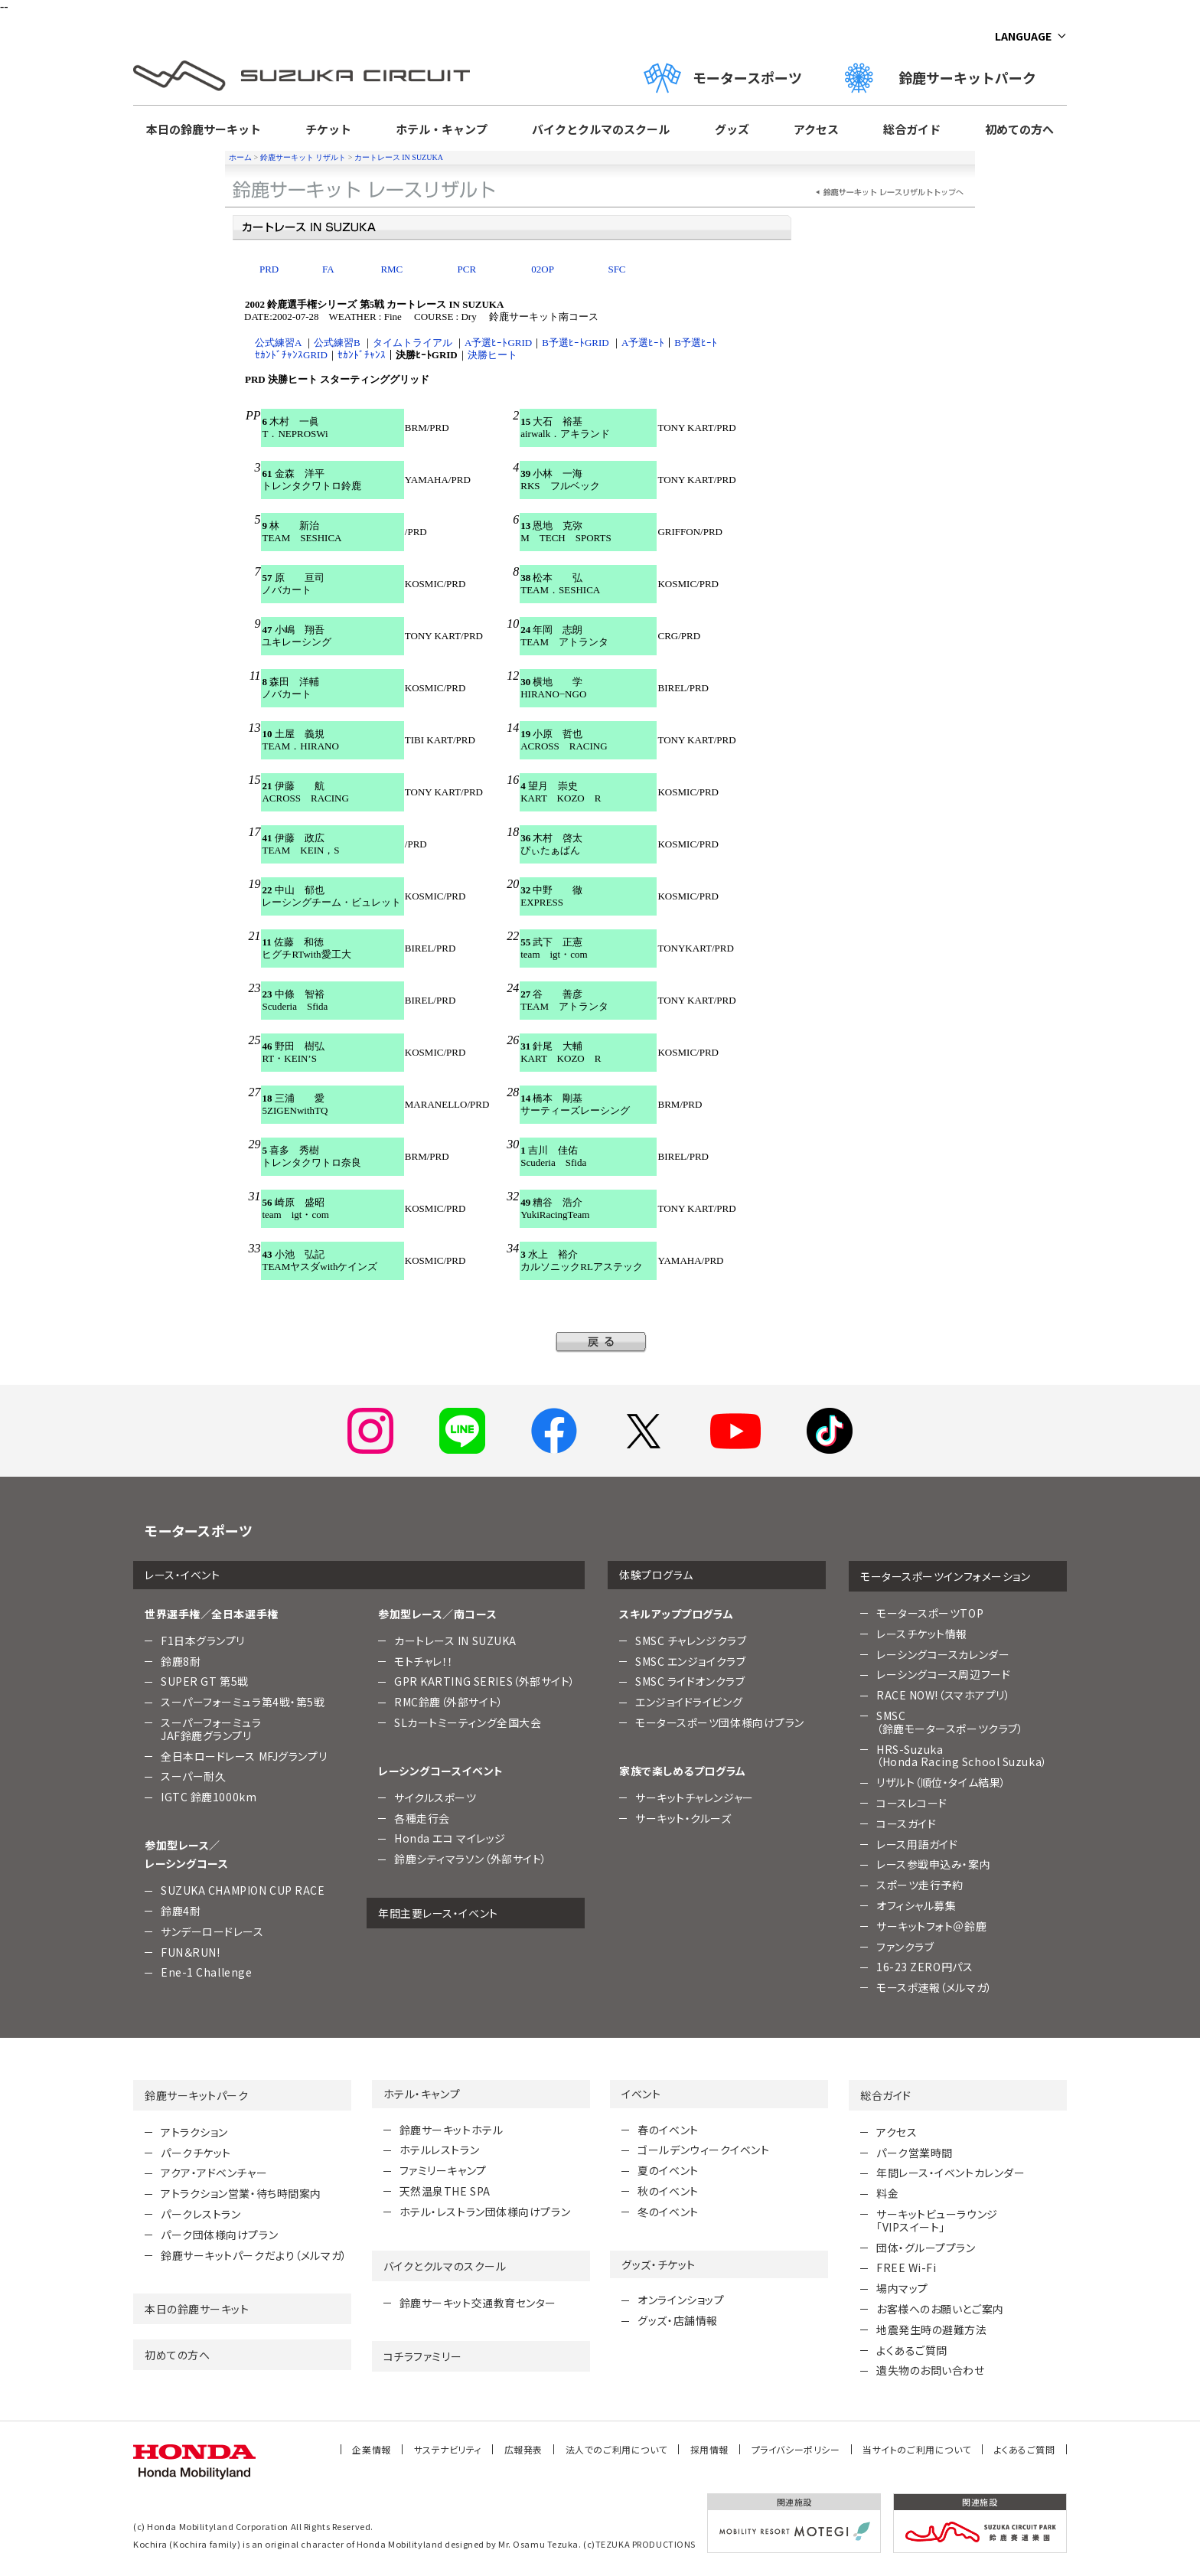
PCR (467, 269)
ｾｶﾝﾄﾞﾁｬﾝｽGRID (291, 355)
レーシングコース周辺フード (943, 1674)
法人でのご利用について (616, 2449)
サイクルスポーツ (435, 1797)
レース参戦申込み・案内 (933, 1864)
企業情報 (371, 2449)
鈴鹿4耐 (181, 1910)
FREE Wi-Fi (906, 2267)
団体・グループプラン (926, 2247)
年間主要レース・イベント (438, 1913)
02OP (542, 269)
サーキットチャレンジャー (694, 1797)
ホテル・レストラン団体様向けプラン (485, 2211)
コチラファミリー (422, 2356)
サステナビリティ (447, 2449)
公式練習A (278, 342)
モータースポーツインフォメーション (945, 1576)
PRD (269, 269)
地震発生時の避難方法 (931, 2329)
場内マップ (902, 2288)
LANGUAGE (1023, 36)
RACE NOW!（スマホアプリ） (943, 1695)
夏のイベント (668, 2170)
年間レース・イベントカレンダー (950, 2172)
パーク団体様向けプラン (219, 2234)
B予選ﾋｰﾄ (695, 342)
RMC (391, 269)
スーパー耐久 (193, 1776)
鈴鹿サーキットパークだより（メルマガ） (254, 2255)
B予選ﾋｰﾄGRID (575, 342)
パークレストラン (200, 2214)
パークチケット (196, 2152)
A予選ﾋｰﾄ (642, 342)
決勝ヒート (492, 355)
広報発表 (523, 2449)
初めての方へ (1019, 129)
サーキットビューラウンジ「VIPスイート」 (937, 2220)
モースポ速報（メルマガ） (934, 1987)
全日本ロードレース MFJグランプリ (244, 1756)
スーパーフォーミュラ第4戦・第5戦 (243, 1701)
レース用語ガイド (916, 1844)
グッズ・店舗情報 (677, 2320)
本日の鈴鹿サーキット (203, 129)
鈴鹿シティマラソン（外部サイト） (470, 1858)
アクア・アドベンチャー (214, 2172)
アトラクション (194, 2132)
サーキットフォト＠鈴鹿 (931, 1926)
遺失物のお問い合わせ (930, 2370)
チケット (328, 129)
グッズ (732, 129)
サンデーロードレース (212, 1931)
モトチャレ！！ (424, 1661)
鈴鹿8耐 (181, 1661)
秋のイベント (668, 2191)
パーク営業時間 (914, 2152)
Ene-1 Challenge (206, 1972)
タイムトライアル (412, 342)
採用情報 (709, 2449)
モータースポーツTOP (929, 1613)
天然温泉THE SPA (445, 2191)
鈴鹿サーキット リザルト (303, 157)
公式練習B (337, 342)
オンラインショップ (681, 2299)
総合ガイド (912, 129)
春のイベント (668, 2129)
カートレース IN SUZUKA (398, 157)
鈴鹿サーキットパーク (947, 78)
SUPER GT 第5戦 (205, 1681)
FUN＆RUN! (190, 1952)
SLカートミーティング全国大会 (467, 1722)
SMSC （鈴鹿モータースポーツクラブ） (949, 1722)
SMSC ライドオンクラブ (690, 1681)
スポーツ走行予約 (919, 1884)
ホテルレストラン (439, 2149)
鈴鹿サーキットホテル (451, 2129)
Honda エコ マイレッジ (450, 1838)
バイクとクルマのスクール (601, 129)
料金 (887, 2193)
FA (328, 269)
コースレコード (911, 1802)
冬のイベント (668, 2211)
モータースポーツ (723, 78)
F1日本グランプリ (203, 1640)
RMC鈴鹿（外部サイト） (449, 1701)
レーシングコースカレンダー (942, 1654)
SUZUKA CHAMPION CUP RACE (242, 1890)
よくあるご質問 (911, 2350)
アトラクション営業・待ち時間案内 (241, 2193)
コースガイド (906, 1823)
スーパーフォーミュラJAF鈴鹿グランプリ (211, 1729)
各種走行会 (422, 1818)
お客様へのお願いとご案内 (940, 2308)
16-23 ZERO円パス (924, 1966)
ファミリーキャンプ (443, 2170)
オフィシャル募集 (916, 1905)
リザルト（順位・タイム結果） (941, 1782)
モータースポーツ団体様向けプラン (719, 1722)
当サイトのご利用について (916, 2449)
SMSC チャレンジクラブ (690, 1640)
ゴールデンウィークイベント (703, 2149)
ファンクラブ (905, 1946)
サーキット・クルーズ (683, 1818)
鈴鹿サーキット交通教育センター (477, 2302)
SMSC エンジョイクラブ (690, 1661)
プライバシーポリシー (796, 2449)
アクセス (816, 129)
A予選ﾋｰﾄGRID (498, 342)
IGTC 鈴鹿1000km (208, 1796)
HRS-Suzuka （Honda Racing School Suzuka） (962, 1756)
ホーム (240, 157)
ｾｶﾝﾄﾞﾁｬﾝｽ (362, 355)
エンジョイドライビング (688, 1701)
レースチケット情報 (921, 1633)
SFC (616, 269)
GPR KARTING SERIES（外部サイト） (485, 1681)
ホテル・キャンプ (442, 129)
